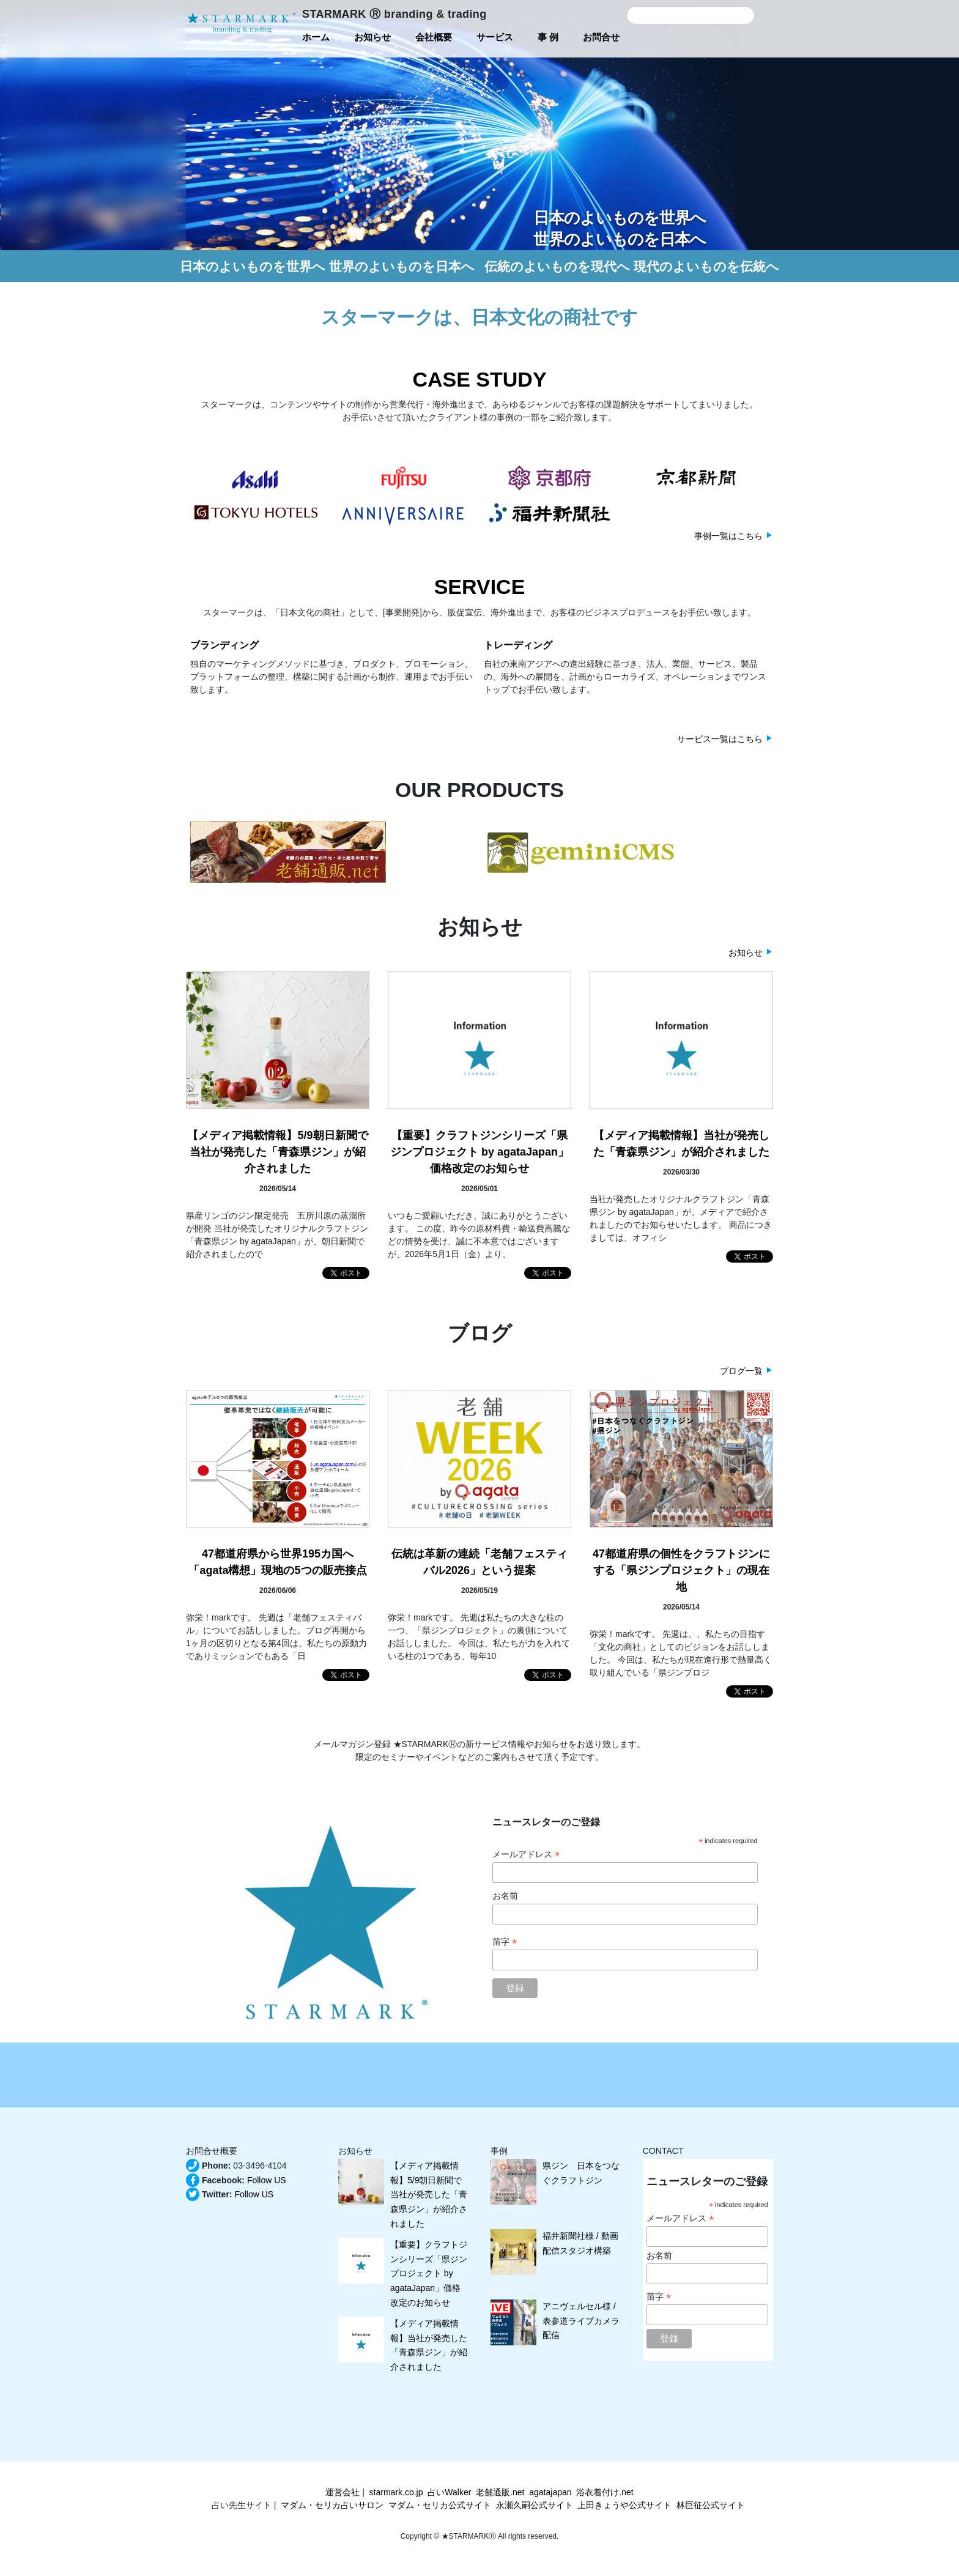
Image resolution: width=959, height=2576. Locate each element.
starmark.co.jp (396, 2492)
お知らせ (745, 952)
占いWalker (449, 2492)
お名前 (505, 1896)
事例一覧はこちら (728, 536)
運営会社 (342, 2492)
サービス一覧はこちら (720, 739)
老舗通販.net (500, 2492)
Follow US (266, 2180)
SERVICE (479, 586)
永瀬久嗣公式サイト (534, 2505)
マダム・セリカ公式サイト (439, 2505)
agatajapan (550, 2492)
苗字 (504, 1942)
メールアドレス (526, 1854)
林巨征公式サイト (710, 2505)
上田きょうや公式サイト (624, 2505)
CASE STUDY (479, 379)
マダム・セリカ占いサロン (332, 2505)
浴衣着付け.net (604, 2492)
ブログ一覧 (741, 1371)
